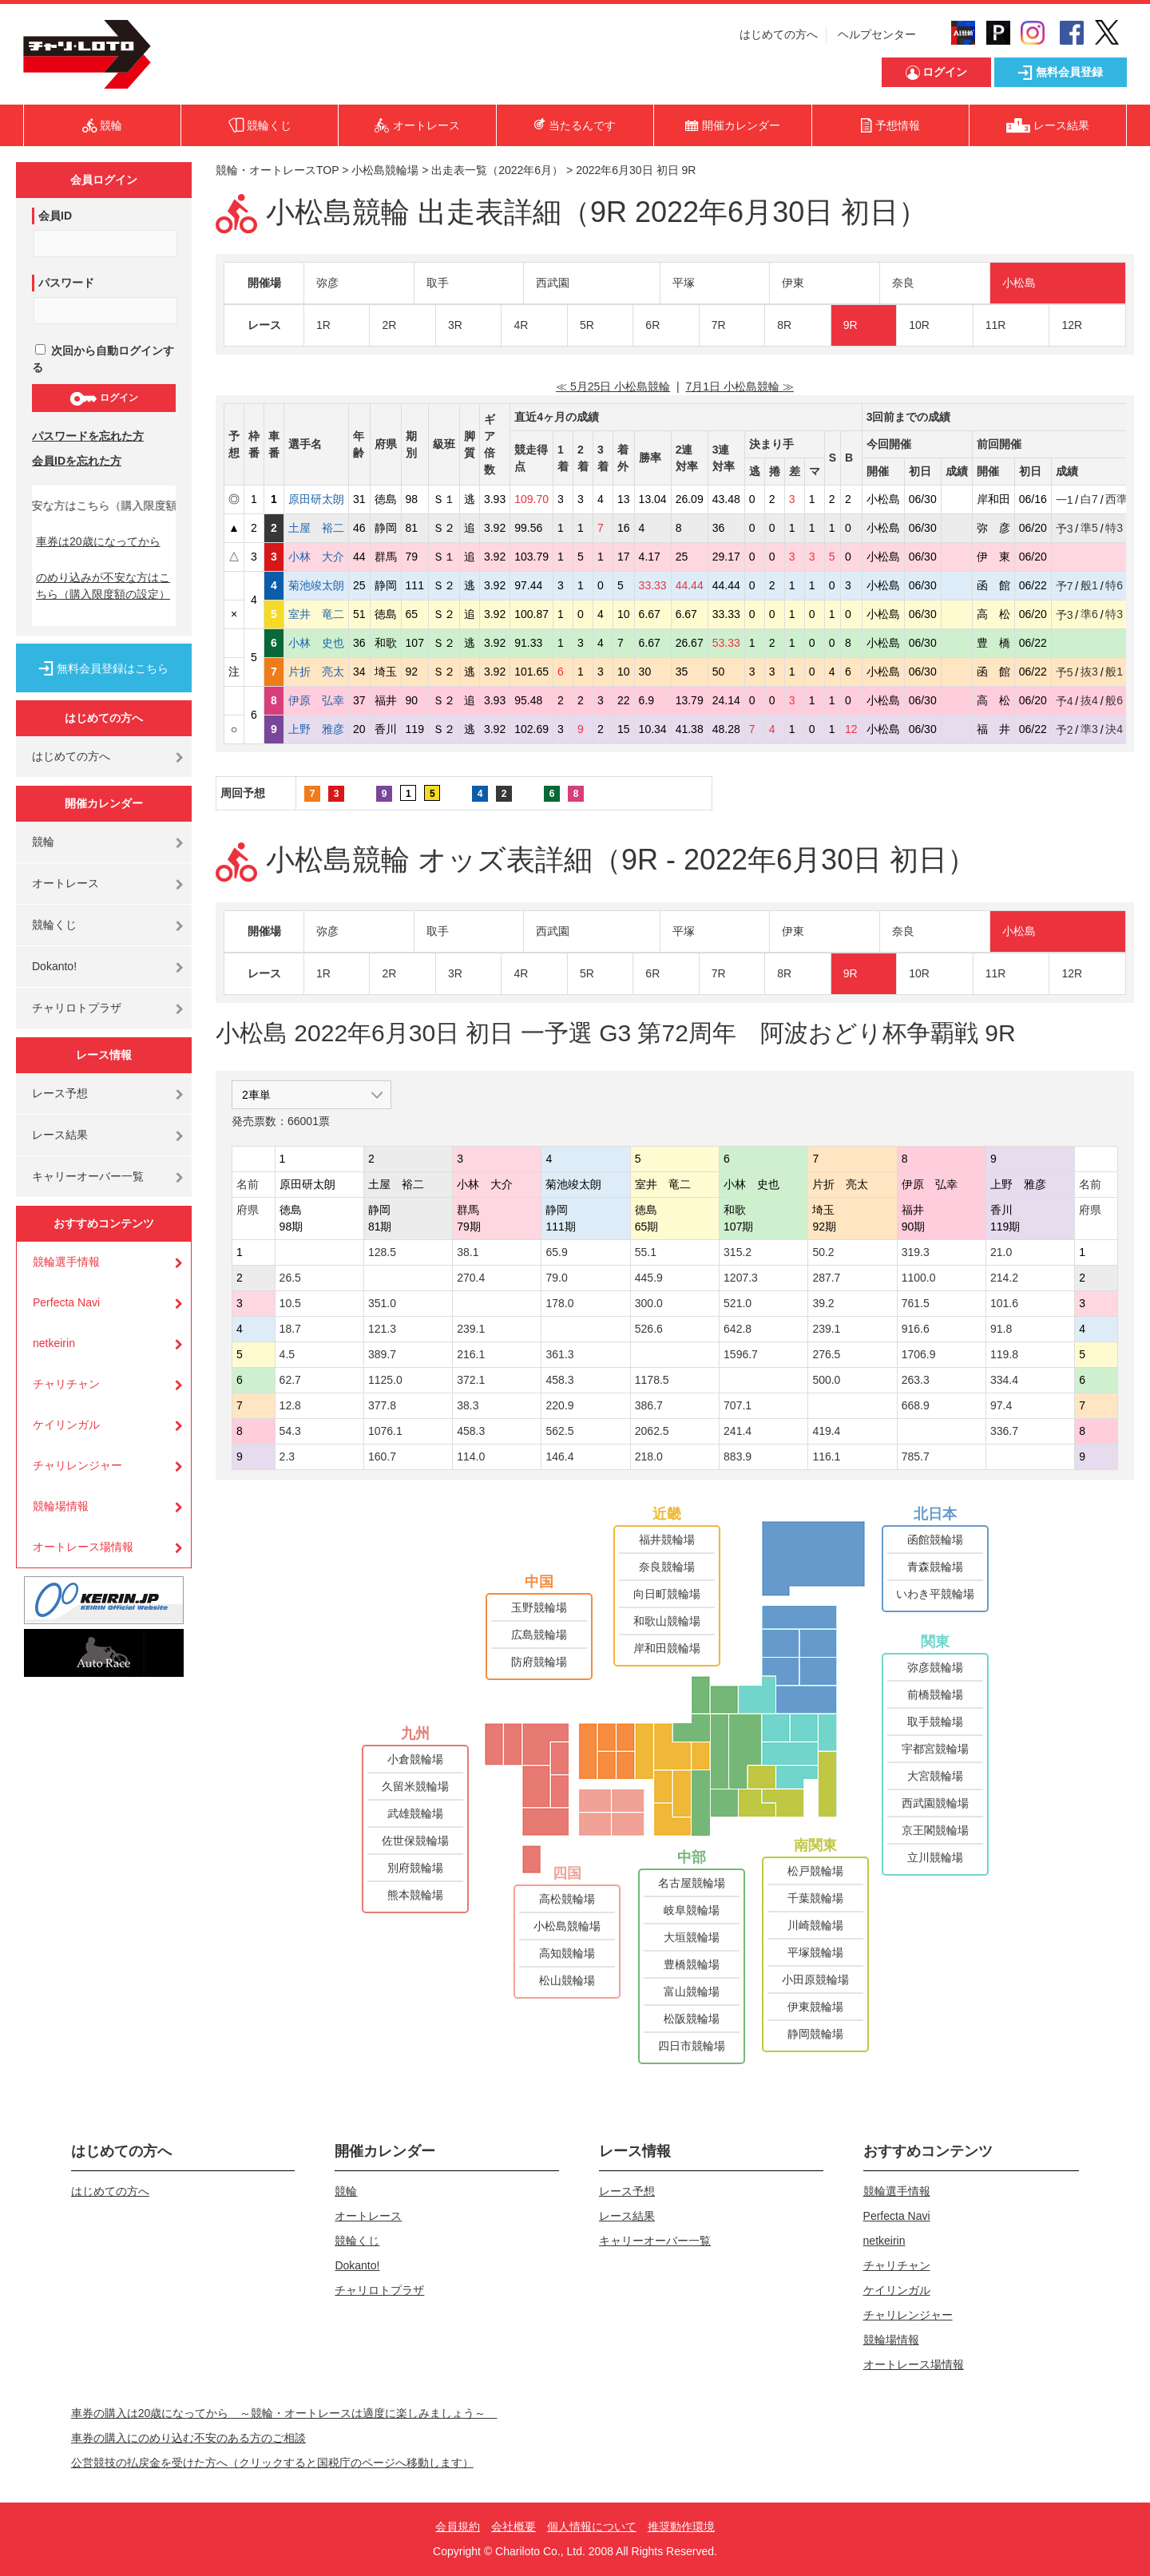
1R (323, 325)
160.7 (382, 1456)
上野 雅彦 (316, 729)
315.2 (737, 1252)
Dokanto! (54, 966)
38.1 (467, 1252)
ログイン (103, 398)
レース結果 (60, 1134)
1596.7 (741, 1354)
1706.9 (919, 1354)
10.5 (290, 1303)
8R (784, 325)
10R (919, 325)
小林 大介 (316, 556)
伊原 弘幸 (316, 700)
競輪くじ (54, 924)
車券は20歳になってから (98, 541)
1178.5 (652, 1379)
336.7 (1004, 1431)
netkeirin (54, 1343)
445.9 (649, 1277)
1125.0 (385, 1379)
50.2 (823, 1252)
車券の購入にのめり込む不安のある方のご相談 (188, 2437)
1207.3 (741, 1277)
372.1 (471, 1379)
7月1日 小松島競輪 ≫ (739, 386)
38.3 (467, 1405)
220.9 (559, 1405)
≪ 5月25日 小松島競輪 (613, 386)
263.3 (916, 1379)
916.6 (916, 1328)
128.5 (382, 1252)
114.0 (471, 1456)
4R (521, 325)
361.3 (559, 1354)
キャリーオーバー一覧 (88, 1176)
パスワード (66, 282)
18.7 (290, 1328)
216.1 (471, 1354)
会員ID (55, 215)
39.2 (823, 1303)
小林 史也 (316, 642)
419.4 (826, 1431)
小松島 (1019, 282)
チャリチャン (66, 1383)
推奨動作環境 (681, 2526)
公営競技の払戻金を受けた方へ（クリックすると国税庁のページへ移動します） (272, 2462)
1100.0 (919, 1277)
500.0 (826, 1379)
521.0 (737, 1303)
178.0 (559, 1303)
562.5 (559, 1431)
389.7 (382, 1354)
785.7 (916, 1456)
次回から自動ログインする (103, 359)
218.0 (649, 1456)
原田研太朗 (316, 499)
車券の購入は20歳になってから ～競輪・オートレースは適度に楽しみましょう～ (284, 2413)
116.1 (826, 1456)
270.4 (471, 1277)
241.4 (737, 1431)
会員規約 (457, 2526)
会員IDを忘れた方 (76, 460)
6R (652, 325)
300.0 (649, 1303)
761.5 (916, 1303)
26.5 (290, 1277)
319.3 (916, 1252)
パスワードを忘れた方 (88, 436)
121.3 (382, 1328)
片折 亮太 (316, 671)
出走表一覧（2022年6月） (497, 170)
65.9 (556, 1252)
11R (995, 325)
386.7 (649, 1405)
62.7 (290, 1379)
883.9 (737, 1456)
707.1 (737, 1405)
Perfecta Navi (66, 1302)
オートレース (65, 883)
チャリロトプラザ (76, 1007)
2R (389, 325)
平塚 (683, 282)
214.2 (1004, 1277)
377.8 (382, 1405)
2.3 (287, 1456)
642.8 (737, 1328)
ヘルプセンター (877, 34)
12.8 (290, 1405)
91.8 (1001, 1328)
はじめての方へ (779, 34)
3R (455, 325)
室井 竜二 (316, 614)
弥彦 (327, 282)
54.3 (290, 1431)
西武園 (552, 282)
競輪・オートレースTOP (277, 170)
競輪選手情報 (66, 1261)
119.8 (1004, 1354)
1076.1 (385, 1431)
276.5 (826, 1354)
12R (1071, 325)
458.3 (559, 1379)
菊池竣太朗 (316, 585)
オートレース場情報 (83, 1546)
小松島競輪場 (384, 170)
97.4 (1001, 1405)
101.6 (1004, 1303)
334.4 (1004, 1379)
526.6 (649, 1328)
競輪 (43, 841)
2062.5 (652, 1431)
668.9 (916, 1405)
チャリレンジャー (77, 1465)
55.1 (645, 1252)
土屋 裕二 (316, 527)
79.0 (556, 1277)
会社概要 (513, 2526)
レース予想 (60, 1093)
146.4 (559, 1456)
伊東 (793, 282)
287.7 (826, 1277)
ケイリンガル (66, 1424)
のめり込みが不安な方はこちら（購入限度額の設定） (103, 585)
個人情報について (591, 2526)
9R (850, 325)
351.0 (382, 1303)
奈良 (903, 282)
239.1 (471, 1328)
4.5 (287, 1354)
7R (719, 325)
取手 (437, 282)
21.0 (1001, 1252)
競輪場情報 (61, 1506)
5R (587, 325)
